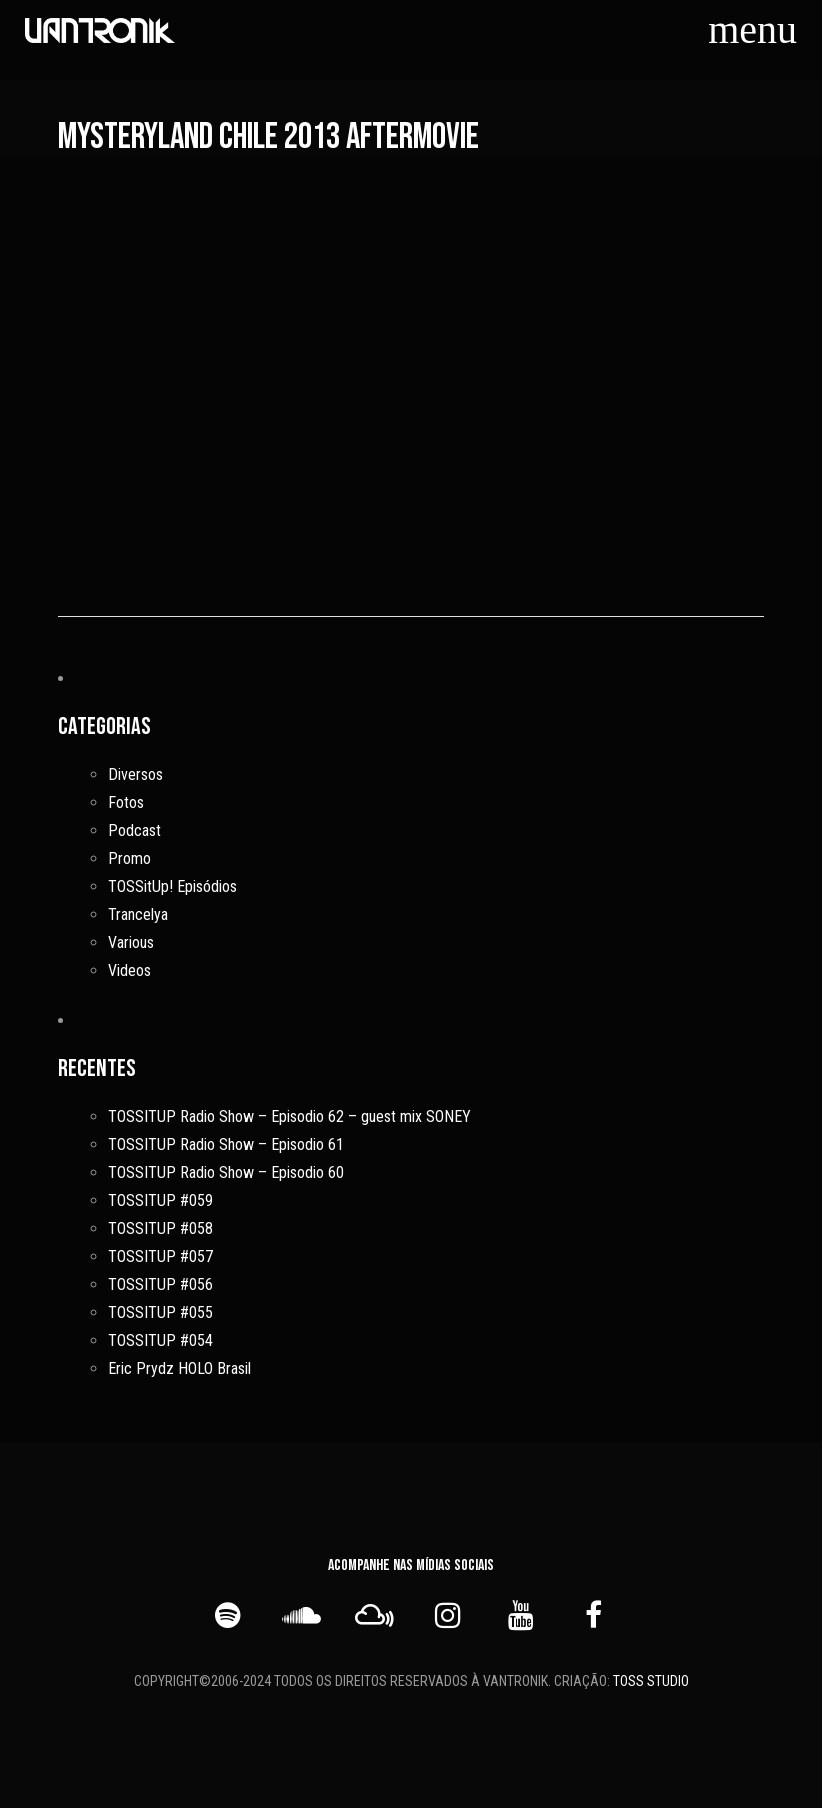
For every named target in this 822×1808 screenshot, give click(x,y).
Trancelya (138, 914)
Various (131, 942)
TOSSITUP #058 (160, 1228)
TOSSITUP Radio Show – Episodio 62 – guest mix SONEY (289, 1116)
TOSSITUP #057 (160, 1256)
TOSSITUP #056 (160, 1284)
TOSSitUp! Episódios (172, 886)
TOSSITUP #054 (160, 1340)
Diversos (135, 774)
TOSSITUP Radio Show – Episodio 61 (226, 1144)
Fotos (126, 802)
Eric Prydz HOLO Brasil (179, 1368)
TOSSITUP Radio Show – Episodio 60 (226, 1172)
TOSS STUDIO (651, 1680)
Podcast (134, 830)
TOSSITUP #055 (160, 1312)
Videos (129, 970)
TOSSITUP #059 (160, 1200)
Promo (129, 858)
